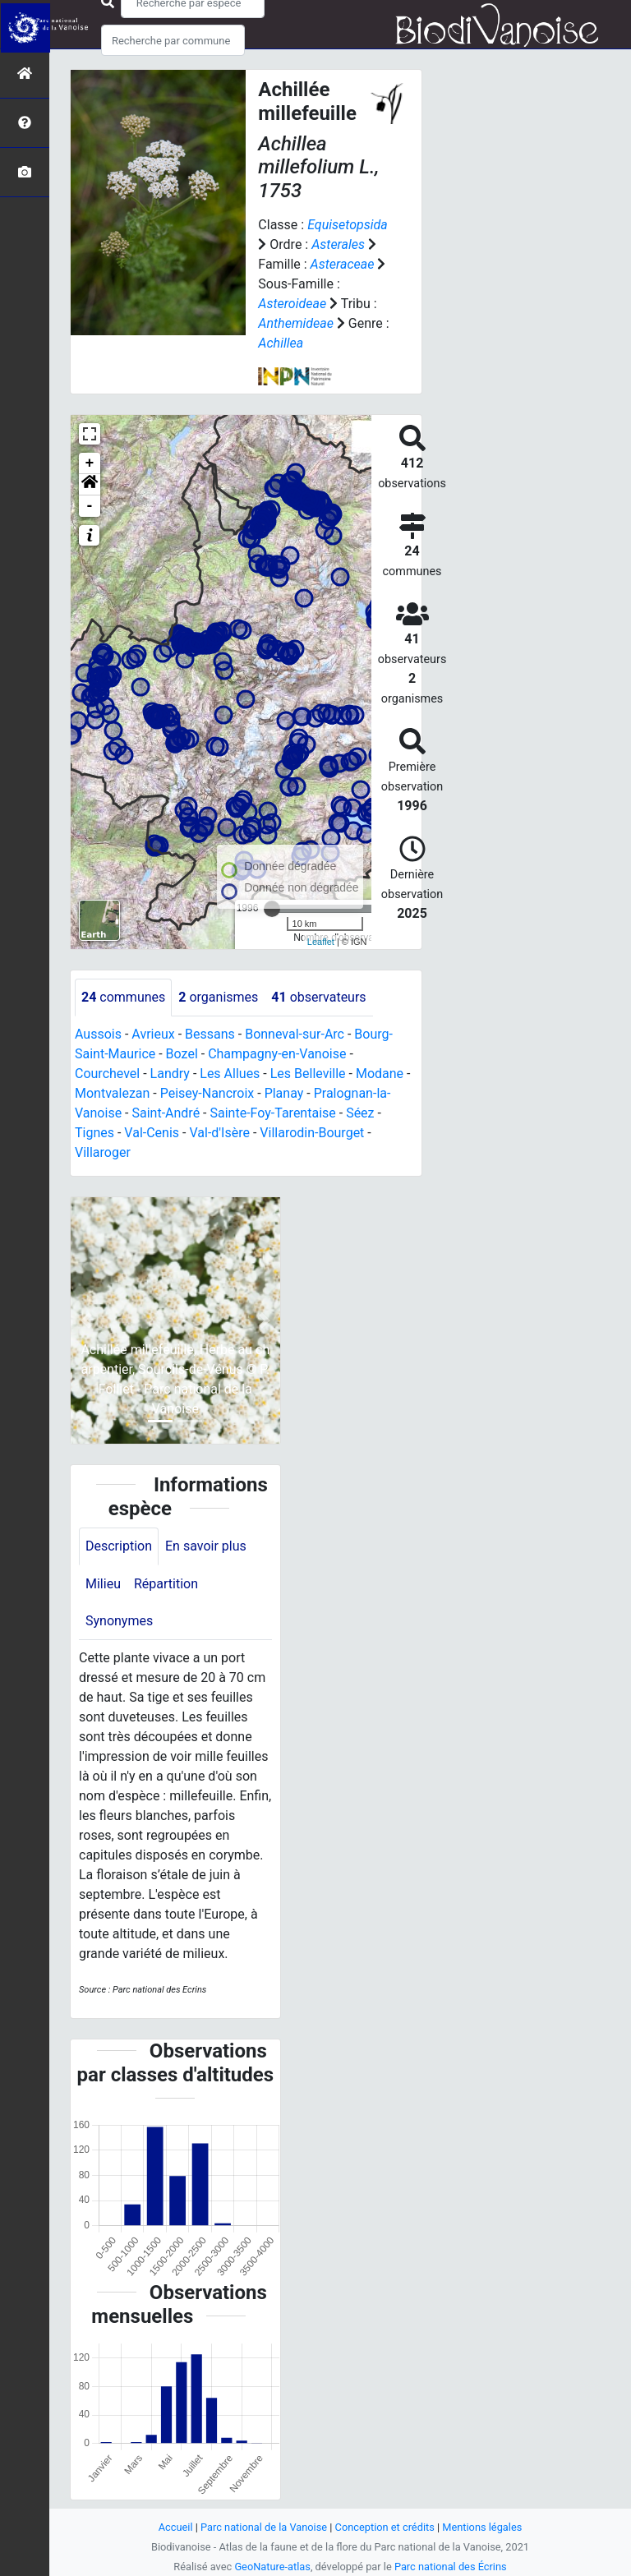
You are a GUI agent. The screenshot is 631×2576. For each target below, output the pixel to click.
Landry (170, 1073)
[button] (89, 484)
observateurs (318, 997)
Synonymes (119, 1621)
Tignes (94, 1133)
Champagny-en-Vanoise (277, 1054)
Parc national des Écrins (450, 2566)
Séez (360, 1113)
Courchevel (107, 1073)
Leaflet (320, 942)
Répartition (166, 1584)
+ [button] (89, 463)
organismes (218, 997)
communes (123, 997)
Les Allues (230, 1073)
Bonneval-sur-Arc (294, 1034)
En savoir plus (205, 1546)
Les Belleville (308, 1073)
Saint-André (165, 1113)
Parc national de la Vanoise (263, 2527)
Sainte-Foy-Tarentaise (272, 1113)
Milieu (103, 1584)
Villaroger (103, 1152)
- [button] (89, 506)
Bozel (182, 1054)
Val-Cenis (151, 1133)
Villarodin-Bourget (312, 1133)
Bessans (210, 1034)
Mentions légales (482, 2527)
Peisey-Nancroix (207, 1093)
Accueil (176, 2527)
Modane (379, 1073)
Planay (284, 1093)
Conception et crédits (385, 2527)
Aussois (98, 1034)
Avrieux (152, 1034)
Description (118, 1546)
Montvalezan (112, 1093)
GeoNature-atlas (272, 2566)
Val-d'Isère (219, 1133)
